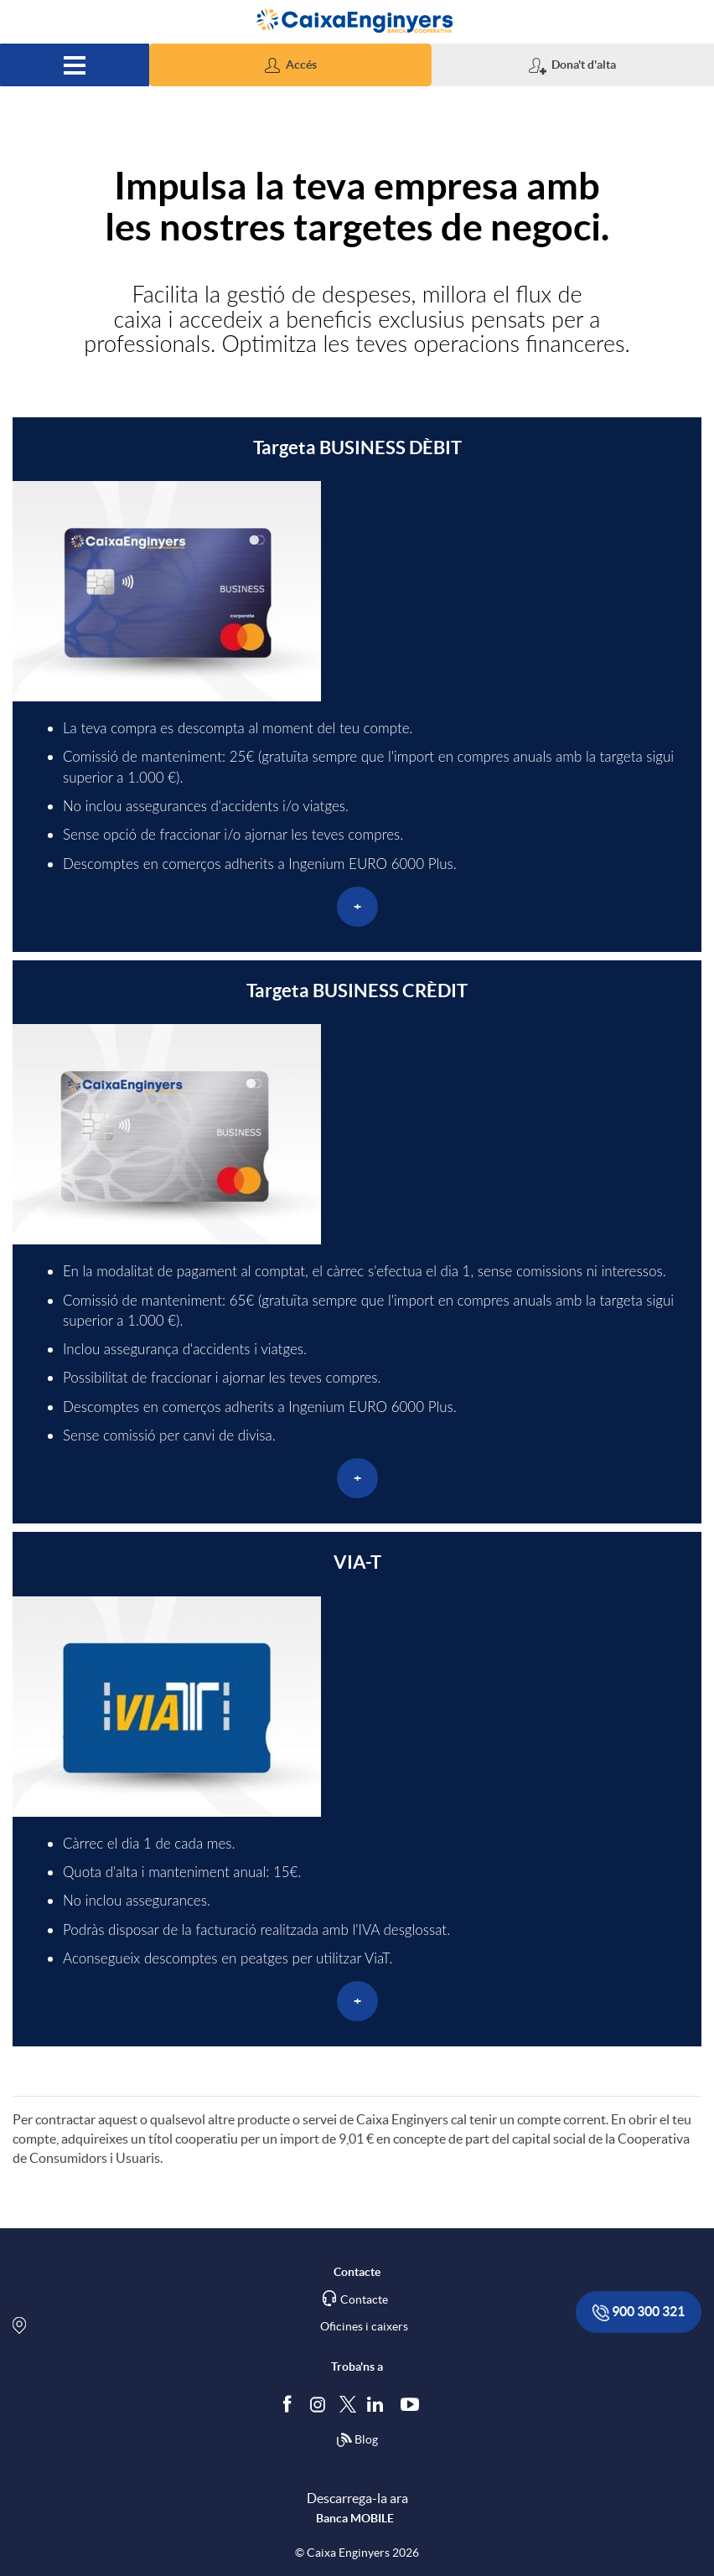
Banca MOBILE (355, 2518)
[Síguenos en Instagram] (319, 2403)
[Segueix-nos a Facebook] (291, 2403)
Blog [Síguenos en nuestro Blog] (357, 2440)
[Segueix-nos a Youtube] (413, 2403)
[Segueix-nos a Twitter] (347, 2403)
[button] (290, 65)
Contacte (364, 2299)
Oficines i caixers (364, 2326)
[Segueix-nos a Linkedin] (379, 2403)
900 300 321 (638, 2312)
